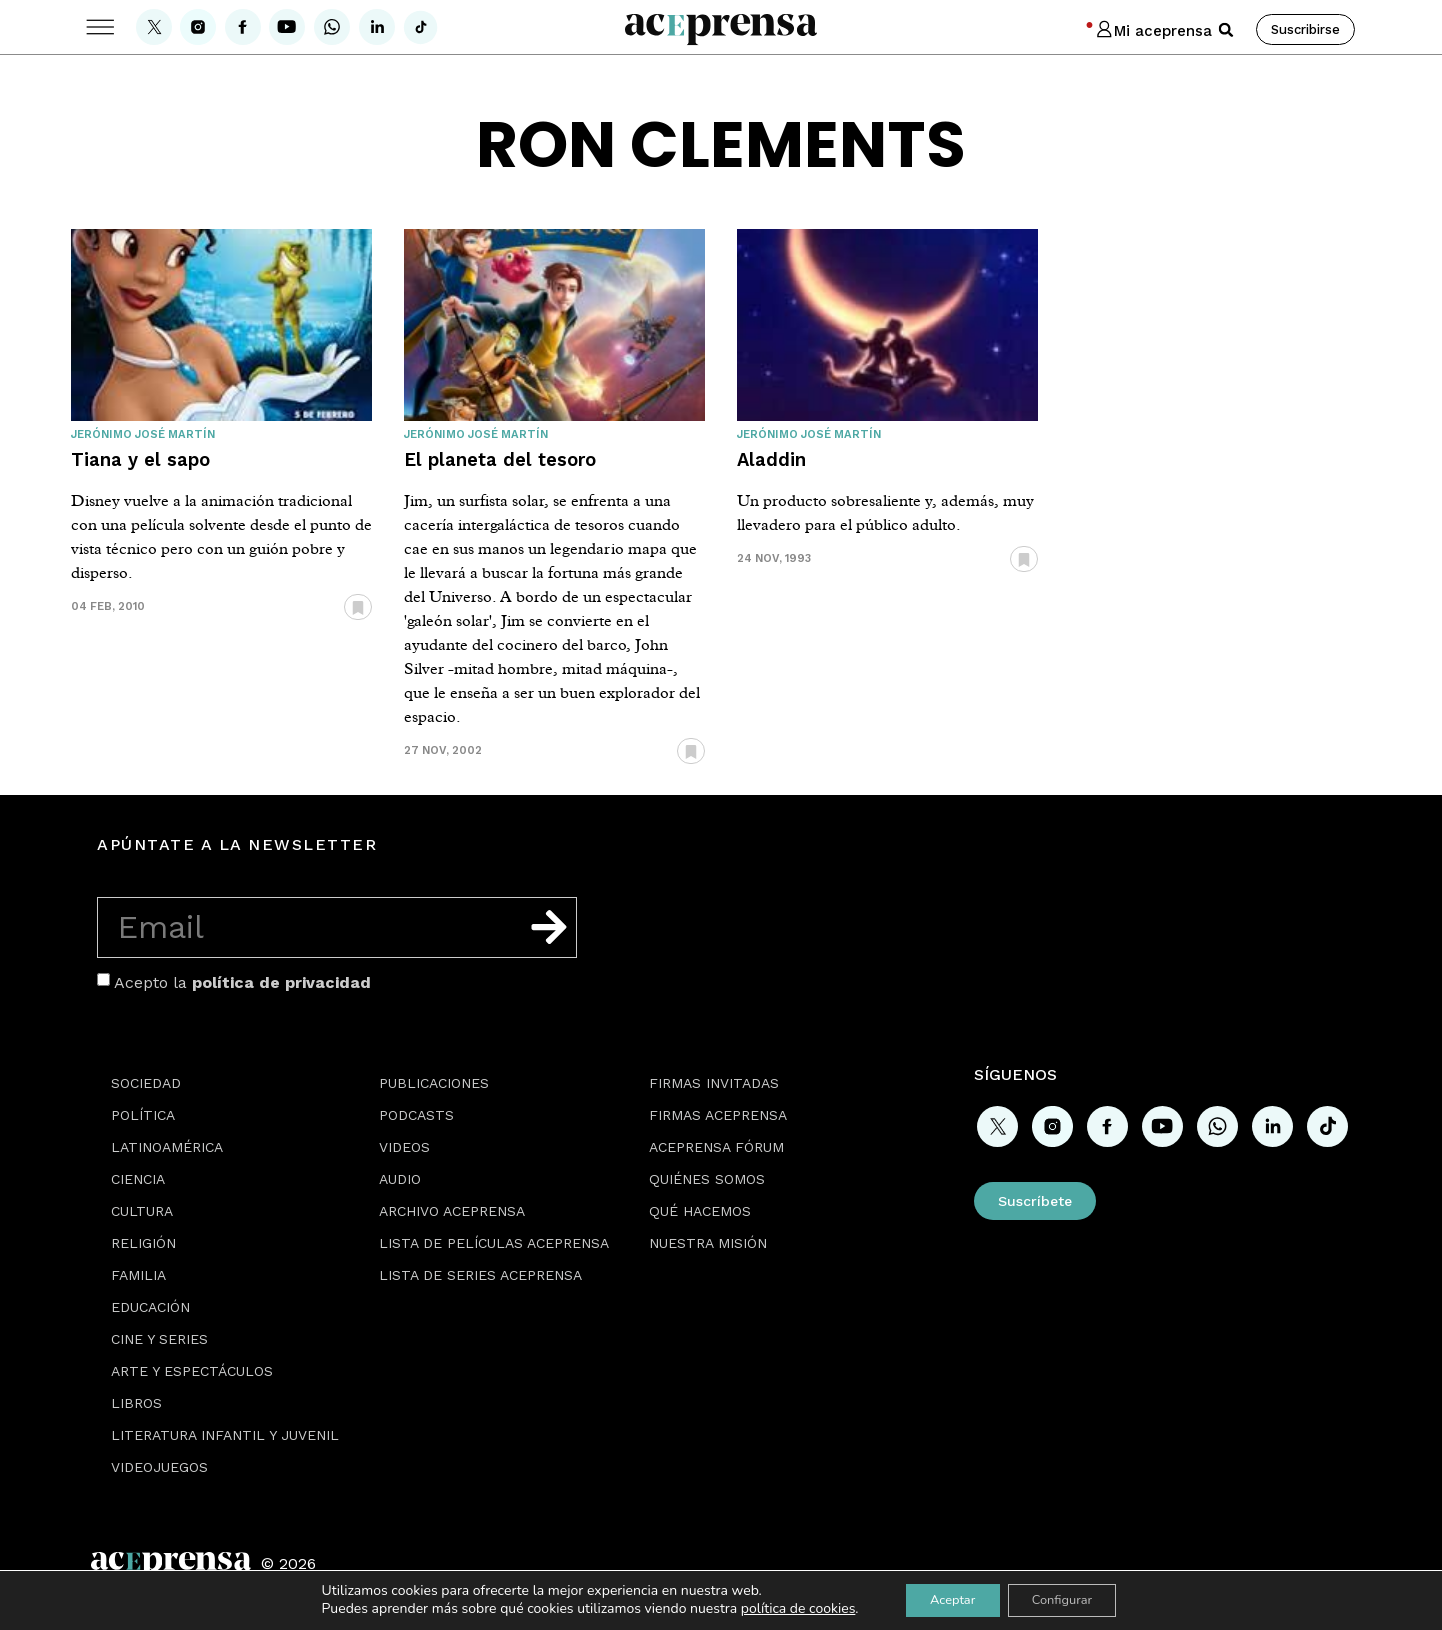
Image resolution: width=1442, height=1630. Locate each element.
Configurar (1070, 1598)
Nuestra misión (708, 1243)
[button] (1226, 30)
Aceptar (943, 1598)
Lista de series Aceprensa (480, 1275)
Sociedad (146, 1083)
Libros (136, 1403)
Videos (404, 1147)
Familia (138, 1275)
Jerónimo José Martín (143, 434)
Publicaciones (434, 1083)
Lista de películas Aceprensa (494, 1243)
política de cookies (781, 1607)
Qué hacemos (700, 1211)
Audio (400, 1179)
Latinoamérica (167, 1147)
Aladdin (771, 459)
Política (143, 1115)
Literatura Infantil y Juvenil (225, 1435)
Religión (143, 1243)
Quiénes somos (707, 1179)
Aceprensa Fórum (716, 1147)
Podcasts (416, 1115)
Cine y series (159, 1339)
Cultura (142, 1211)
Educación (150, 1307)
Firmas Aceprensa (718, 1115)
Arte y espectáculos (192, 1371)
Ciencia (138, 1179)
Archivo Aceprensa (452, 1211)
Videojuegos (159, 1467)
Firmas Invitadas (714, 1083)
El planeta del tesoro (500, 459)
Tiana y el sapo (140, 459)
